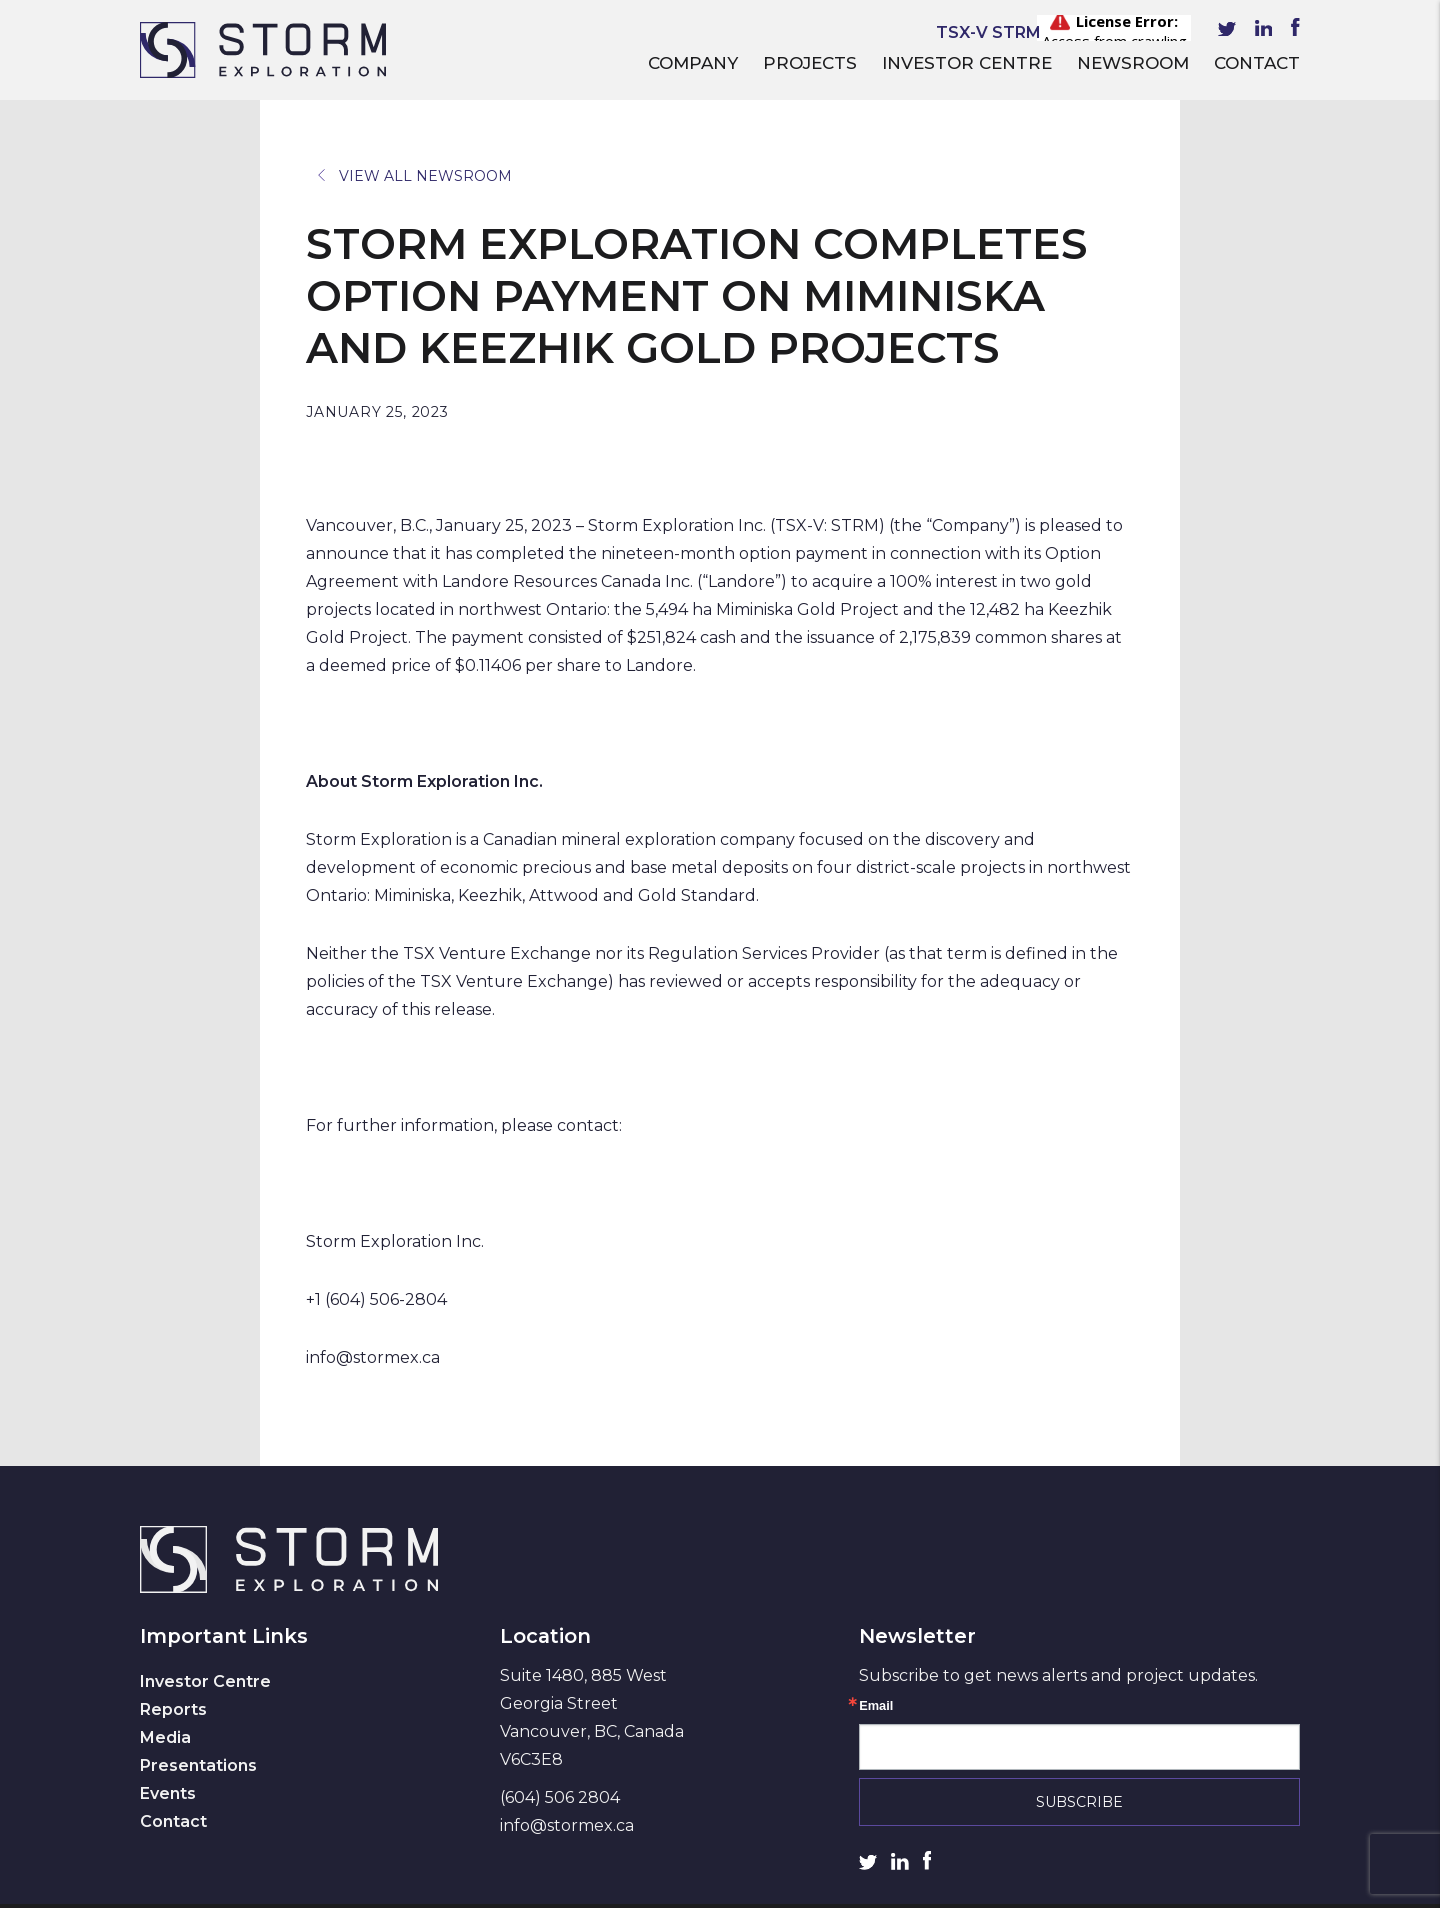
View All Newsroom (415, 176)
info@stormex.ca (567, 1825)
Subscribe (1079, 1802)
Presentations (198, 1765)
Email (876, 1706)
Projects (810, 63)
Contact (1257, 63)
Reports (173, 1709)
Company (693, 63)
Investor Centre (967, 63)
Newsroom (1133, 63)
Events (168, 1793)
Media (165, 1737)
